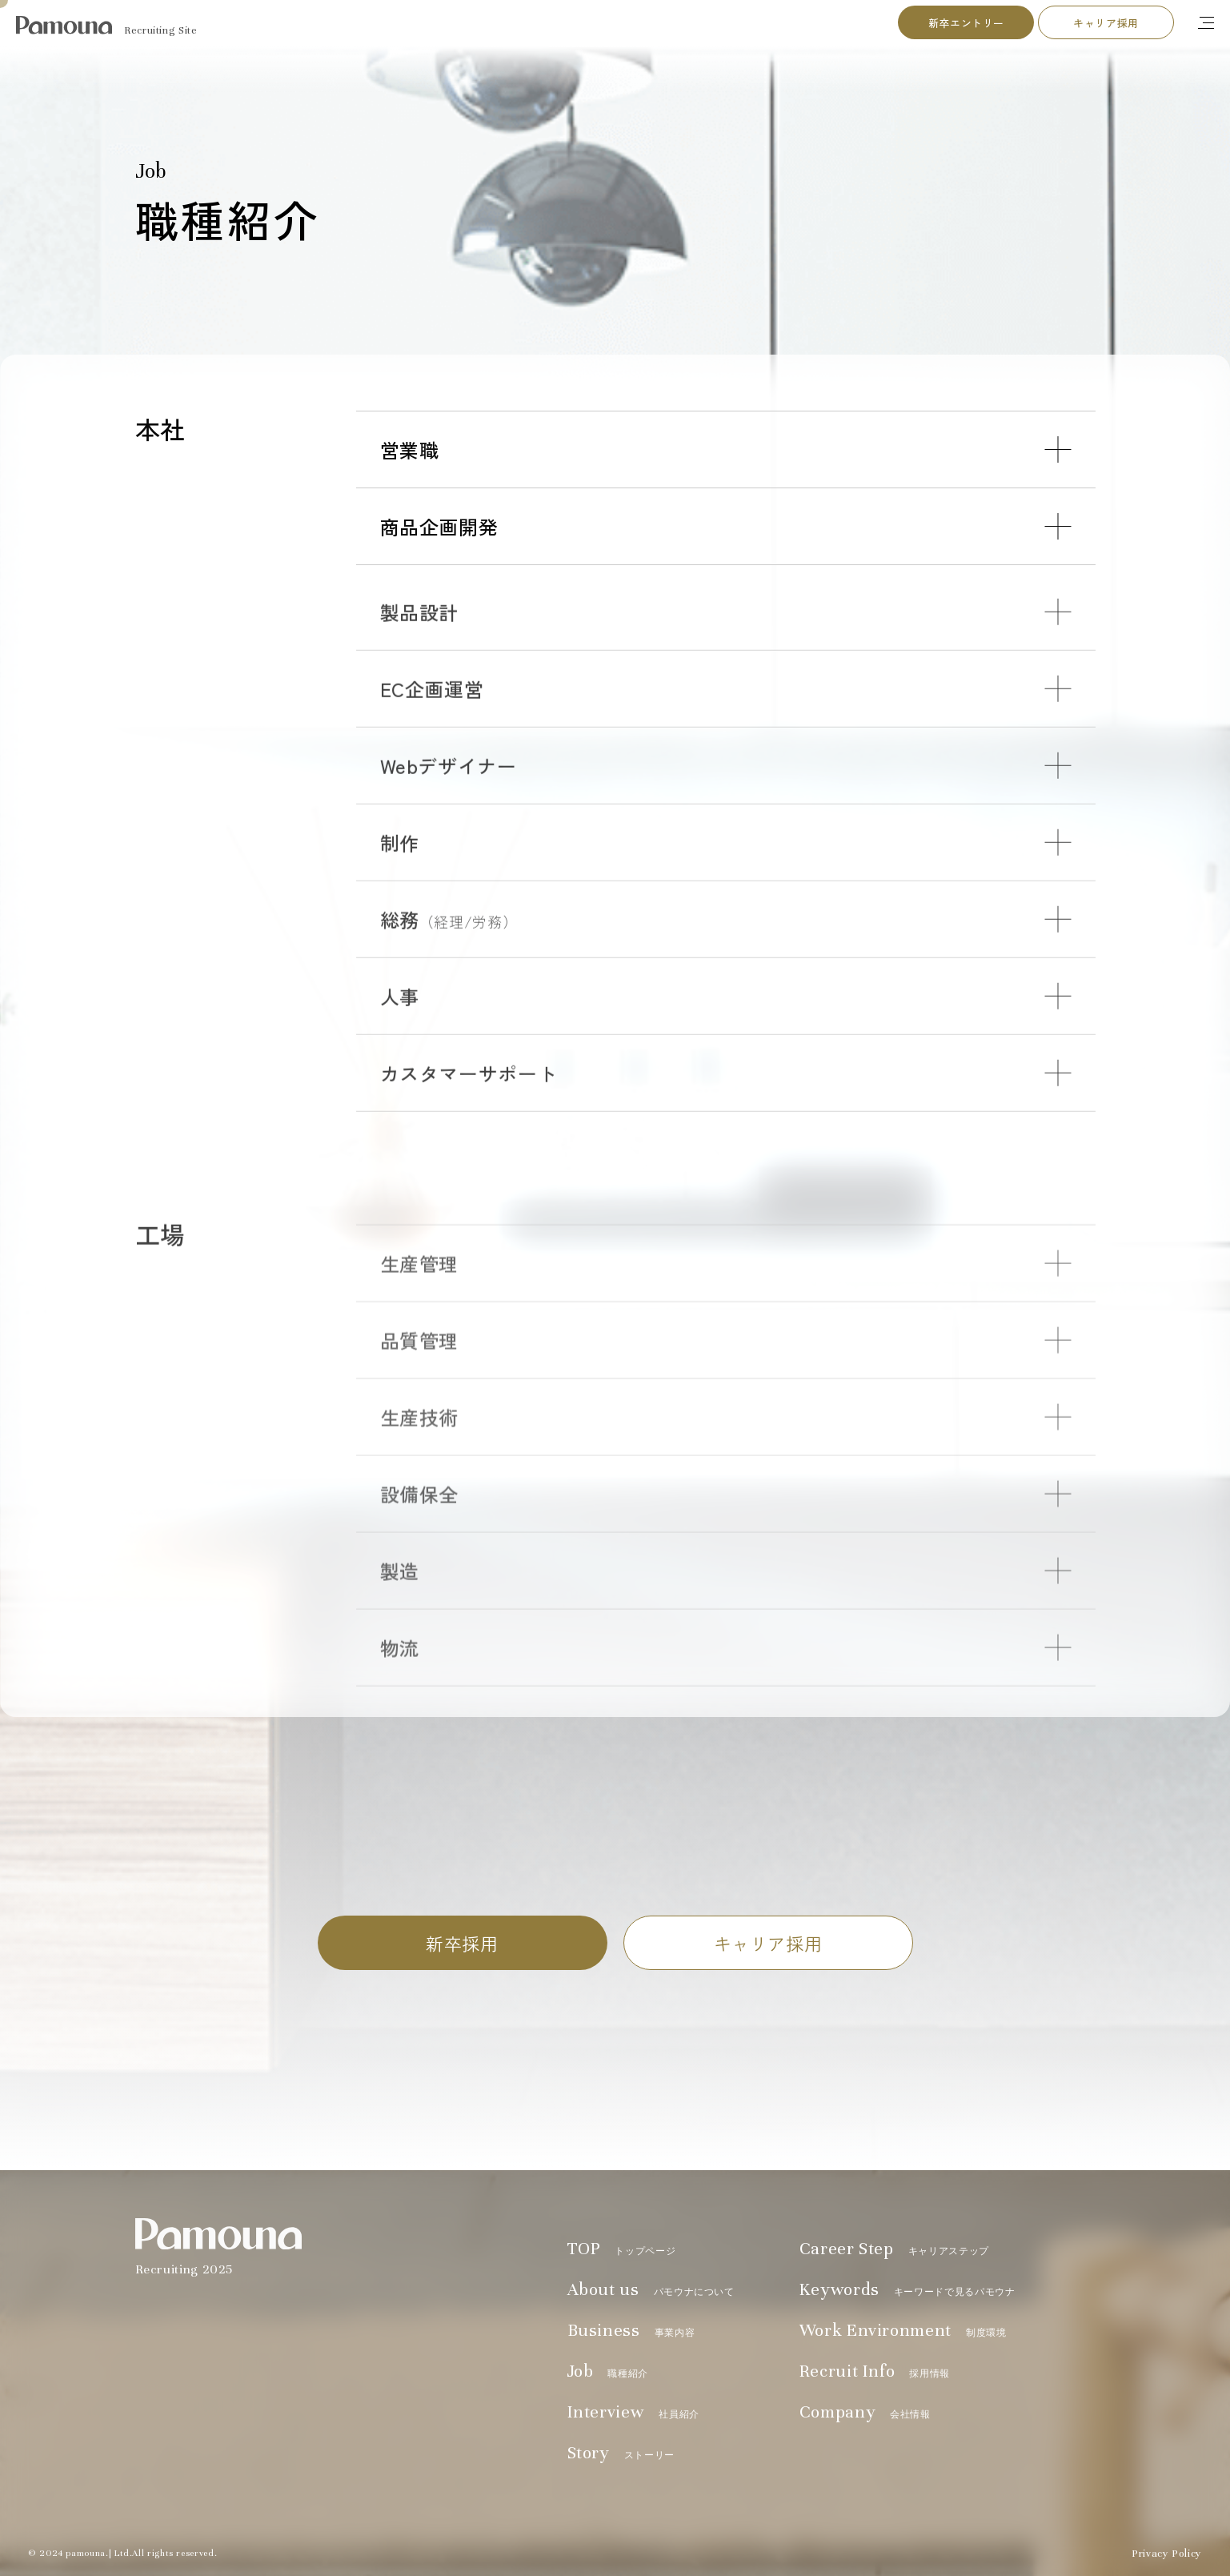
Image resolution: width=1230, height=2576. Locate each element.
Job (607, 2371)
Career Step (894, 2248)
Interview (633, 2411)
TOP (621, 2248)
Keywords (907, 2289)
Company (865, 2411)
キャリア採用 (1106, 22)
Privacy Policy (1167, 2553)
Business (631, 2330)
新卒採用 (462, 1943)
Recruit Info (874, 2371)
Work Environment (903, 2330)
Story (621, 2452)
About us (651, 2289)
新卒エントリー (966, 22)
